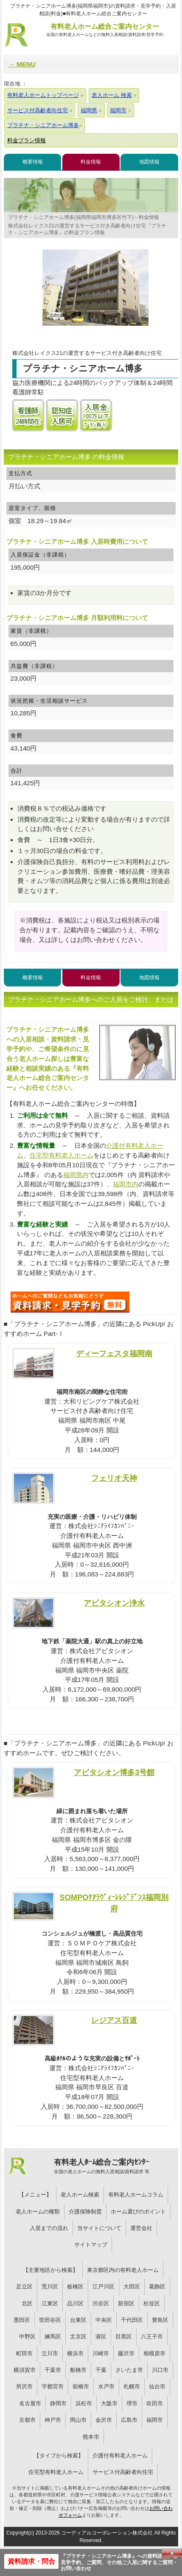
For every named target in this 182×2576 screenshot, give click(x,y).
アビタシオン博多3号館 (114, 1772)
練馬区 (53, 2336)
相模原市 (154, 2353)
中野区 (27, 2336)
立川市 (50, 2353)
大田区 (131, 2286)
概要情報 (32, 162)
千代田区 (132, 2320)
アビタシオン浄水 (114, 1602)
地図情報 (149, 162)
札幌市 (131, 2386)
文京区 (78, 2336)
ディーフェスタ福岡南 (114, 1353)
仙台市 (157, 2386)
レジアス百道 (114, 2020)
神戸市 (53, 2420)
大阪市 (109, 2403)
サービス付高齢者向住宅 (122, 2472)
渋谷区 (100, 2303)
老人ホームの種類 (38, 2211)
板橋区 (75, 2286)
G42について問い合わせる (70, 1302)
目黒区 (123, 2336)
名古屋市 (30, 2403)
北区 (27, 2303)
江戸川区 (103, 2286)
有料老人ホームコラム (135, 2194)
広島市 (129, 2420)
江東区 (50, 2303)
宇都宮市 (53, 2386)
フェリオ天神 (114, 1478)
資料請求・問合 (31, 2561)
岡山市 (78, 2420)
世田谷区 (50, 2320)
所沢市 (24, 2386)
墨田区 (22, 2320)
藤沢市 (126, 2353)
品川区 (75, 2303)
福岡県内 (76, 1174)
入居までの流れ (49, 2228)
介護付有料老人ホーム (120, 2455)
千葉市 (53, 2370)
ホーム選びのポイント (138, 2211)
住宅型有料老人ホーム (61, 1155)
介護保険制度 (85, 2211)
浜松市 (84, 2403)
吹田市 (154, 2403)
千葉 (100, 2370)
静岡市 (58, 2403)
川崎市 (100, 2353)
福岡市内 (125, 1184)
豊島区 (160, 2320)
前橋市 (81, 2386)
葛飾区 (157, 2286)
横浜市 (75, 2353)
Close (172, 2553)
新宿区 (126, 2303)
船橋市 (78, 2370)
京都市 (27, 2420)
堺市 (131, 2403)
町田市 (24, 2353)
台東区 (78, 2320)
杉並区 (151, 2303)
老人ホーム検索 (80, 2194)
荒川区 (50, 2286)
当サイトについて (99, 2228)
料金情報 (91, 162)
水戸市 (106, 2386)
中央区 (103, 2320)
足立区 (24, 2286)
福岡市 (154, 2420)
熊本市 (91, 2437)
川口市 (160, 2370)
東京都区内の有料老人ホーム (123, 2270)
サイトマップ (90, 2244)
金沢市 (103, 2420)
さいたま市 (129, 2370)
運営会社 (141, 2228)
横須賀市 (25, 2370)
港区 (100, 2336)
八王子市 (152, 2336)
